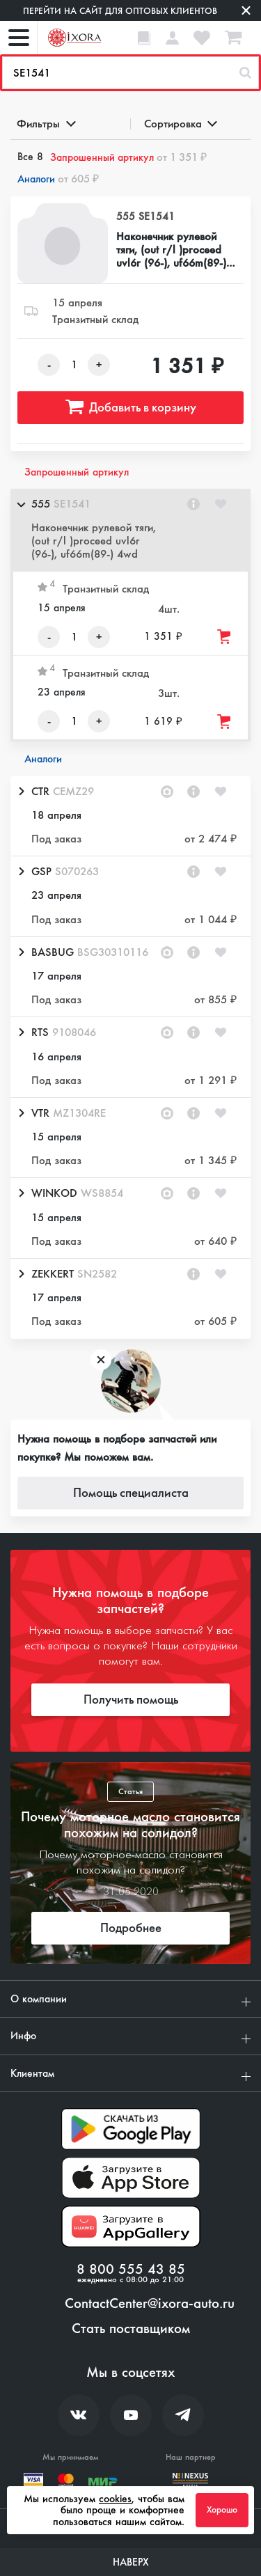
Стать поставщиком (131, 2328)
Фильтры (45, 123)
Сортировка (180, 123)
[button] (130, 530)
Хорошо (222, 2510)
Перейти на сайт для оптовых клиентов (120, 11)
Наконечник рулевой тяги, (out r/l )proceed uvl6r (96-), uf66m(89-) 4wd (171, 250)
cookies (115, 2499)
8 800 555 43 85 (131, 2269)
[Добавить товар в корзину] (225, 636)
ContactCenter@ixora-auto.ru (150, 2303)
